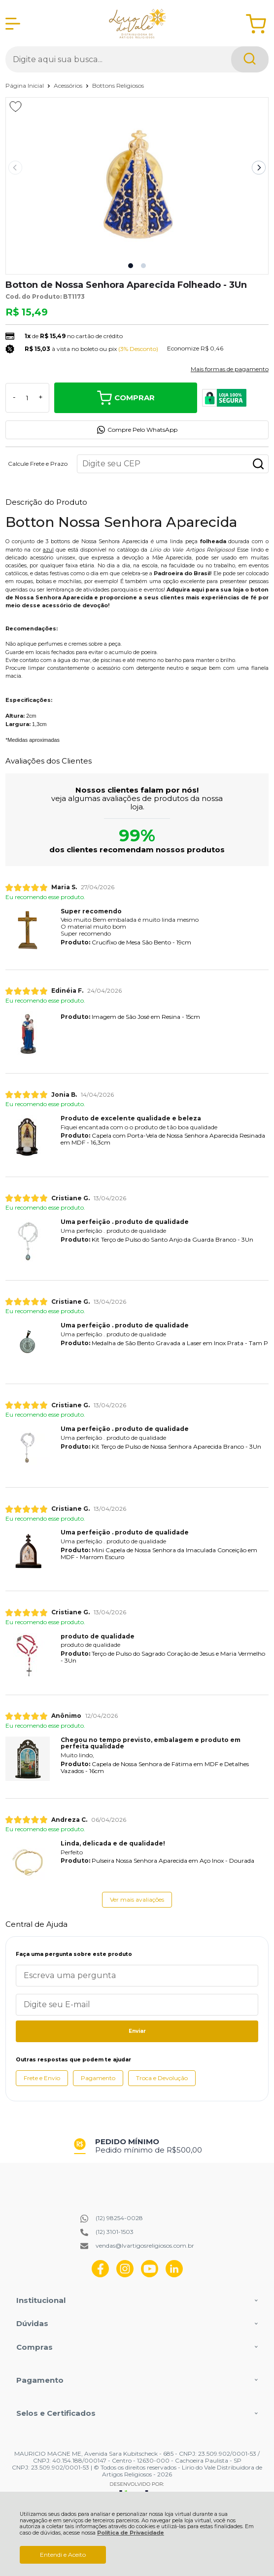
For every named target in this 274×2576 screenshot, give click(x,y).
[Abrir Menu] (12, 23)
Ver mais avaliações (137, 1899)
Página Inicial (25, 85)
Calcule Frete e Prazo (38, 464)
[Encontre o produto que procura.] (250, 59)
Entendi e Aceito (63, 2554)
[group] (137, 2146)
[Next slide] (259, 167)
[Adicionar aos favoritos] (15, 106)
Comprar (126, 397)
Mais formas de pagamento (230, 369)
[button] (130, 265)
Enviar (137, 2031)
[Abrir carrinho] (256, 23)
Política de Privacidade (130, 2533)
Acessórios (69, 85)
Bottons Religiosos (118, 85)
